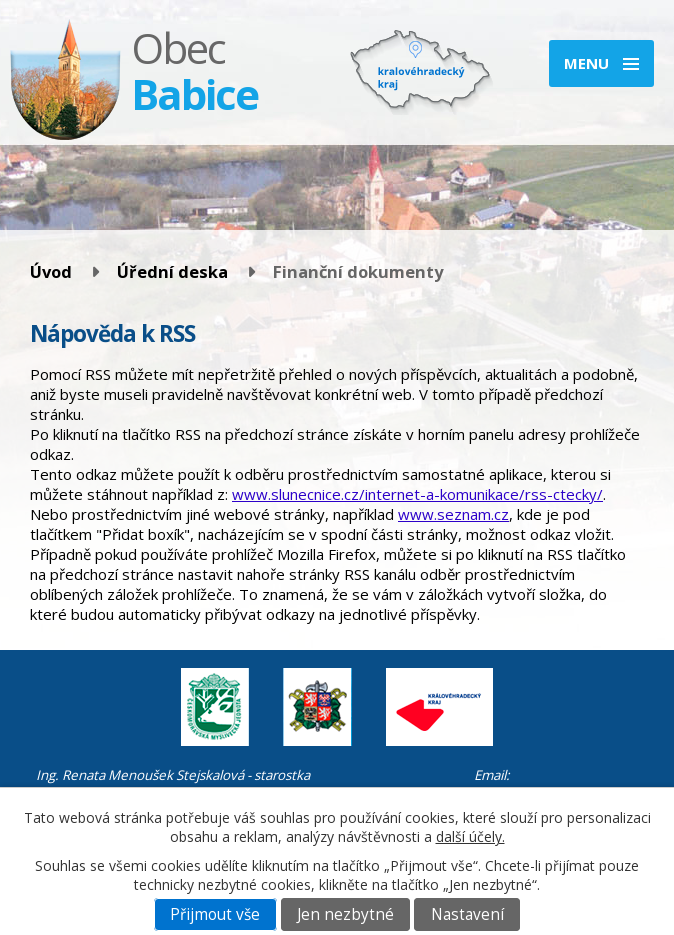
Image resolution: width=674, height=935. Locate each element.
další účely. (470, 836)
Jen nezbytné (345, 914)
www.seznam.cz (453, 514)
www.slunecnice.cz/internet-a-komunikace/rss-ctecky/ (417, 494)
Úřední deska (172, 271)
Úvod (51, 271)
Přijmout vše (215, 914)
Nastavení (467, 914)
